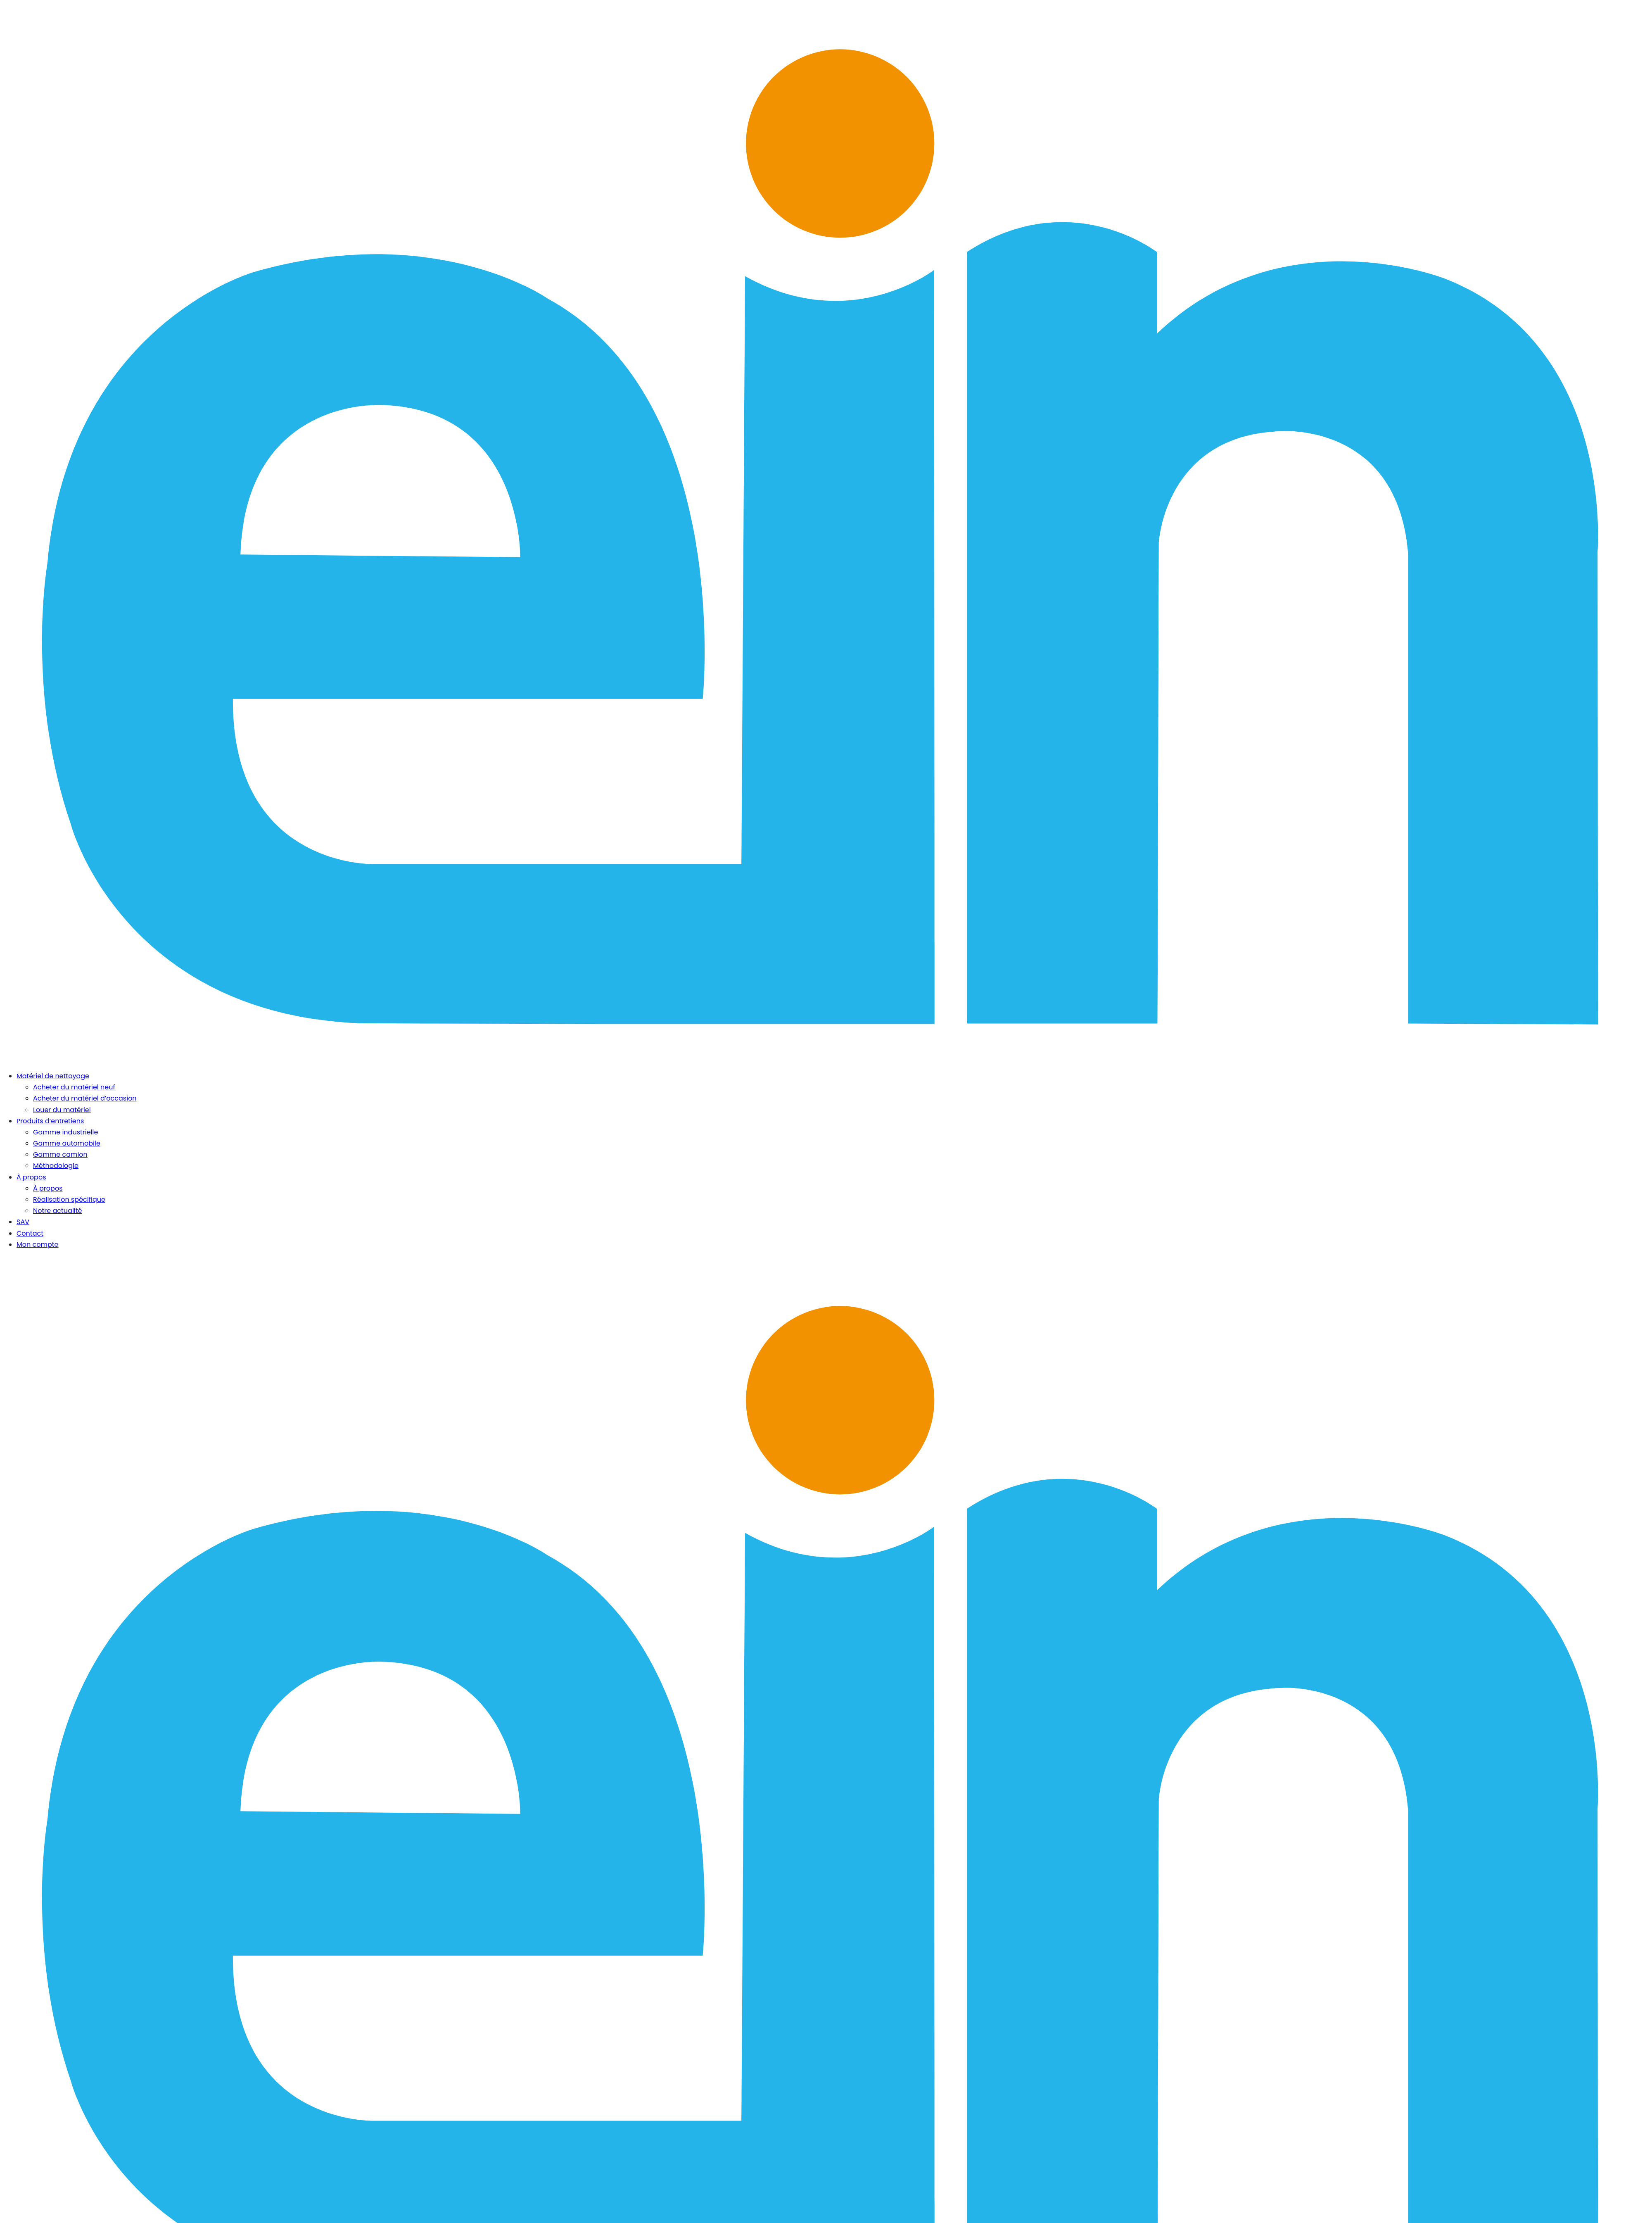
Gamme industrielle (65, 1132)
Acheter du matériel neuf (74, 1087)
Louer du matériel (62, 1110)
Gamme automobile (66, 1143)
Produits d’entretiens (50, 1121)
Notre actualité (57, 1210)
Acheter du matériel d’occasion (85, 1098)
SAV (23, 1222)
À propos (31, 1177)
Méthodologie (55, 1165)
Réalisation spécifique (69, 1199)
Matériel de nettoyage (53, 1076)
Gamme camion (60, 1154)
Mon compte (38, 1244)
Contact (30, 1233)
